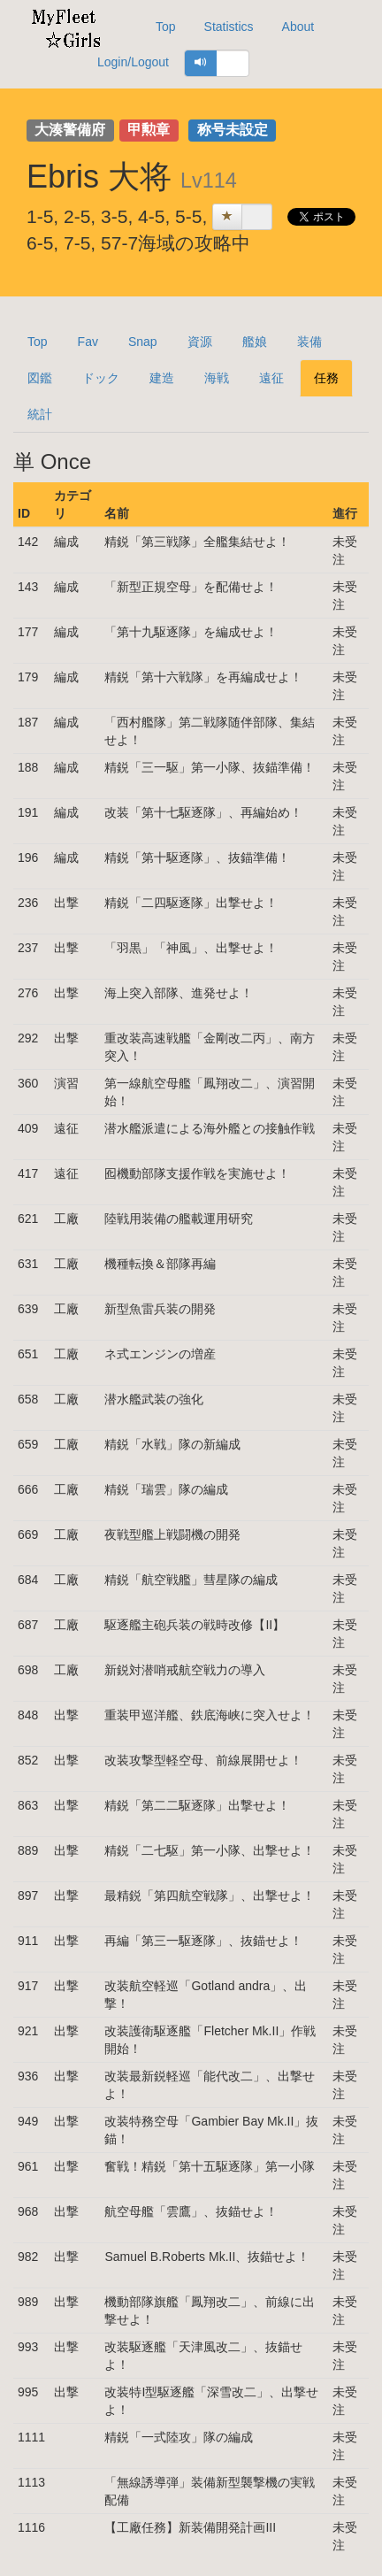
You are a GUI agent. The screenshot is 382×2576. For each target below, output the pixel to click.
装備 (309, 341)
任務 (326, 378)
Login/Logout (133, 62)
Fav (88, 341)
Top (166, 26)
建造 (161, 378)
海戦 (216, 378)
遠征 (271, 378)
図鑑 (39, 378)
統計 (39, 414)
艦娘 (254, 341)
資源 (199, 341)
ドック (100, 378)
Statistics (229, 26)
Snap (142, 341)
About (298, 26)
